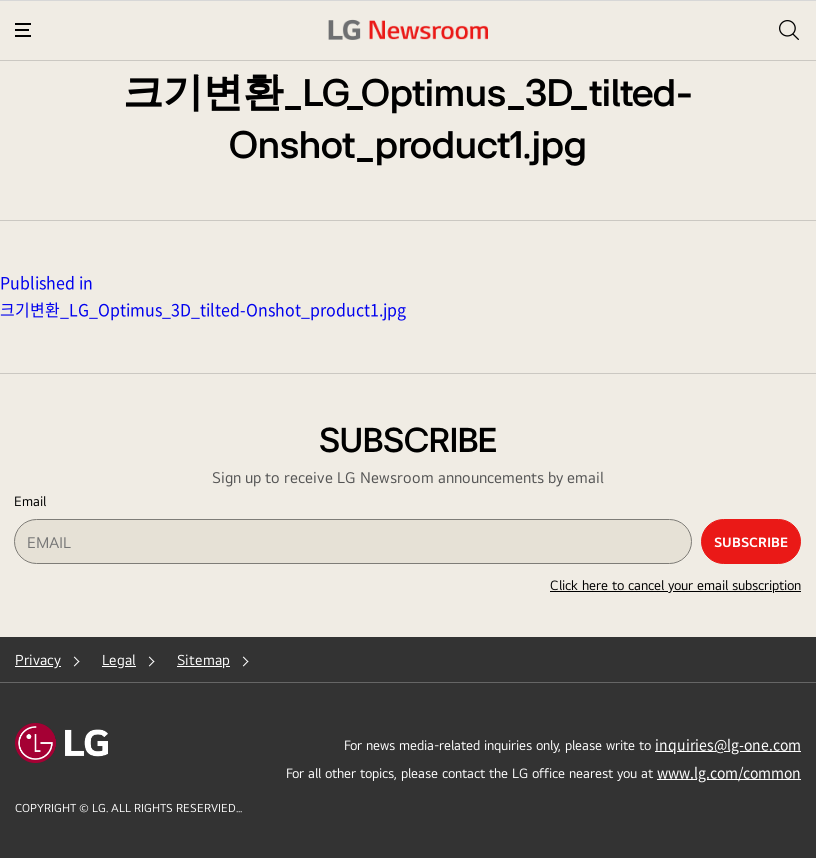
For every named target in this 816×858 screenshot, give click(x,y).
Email (30, 501)
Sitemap (203, 659)
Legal (119, 659)
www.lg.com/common (729, 772)
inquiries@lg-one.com (728, 744)
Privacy (38, 659)
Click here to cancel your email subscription (675, 585)
